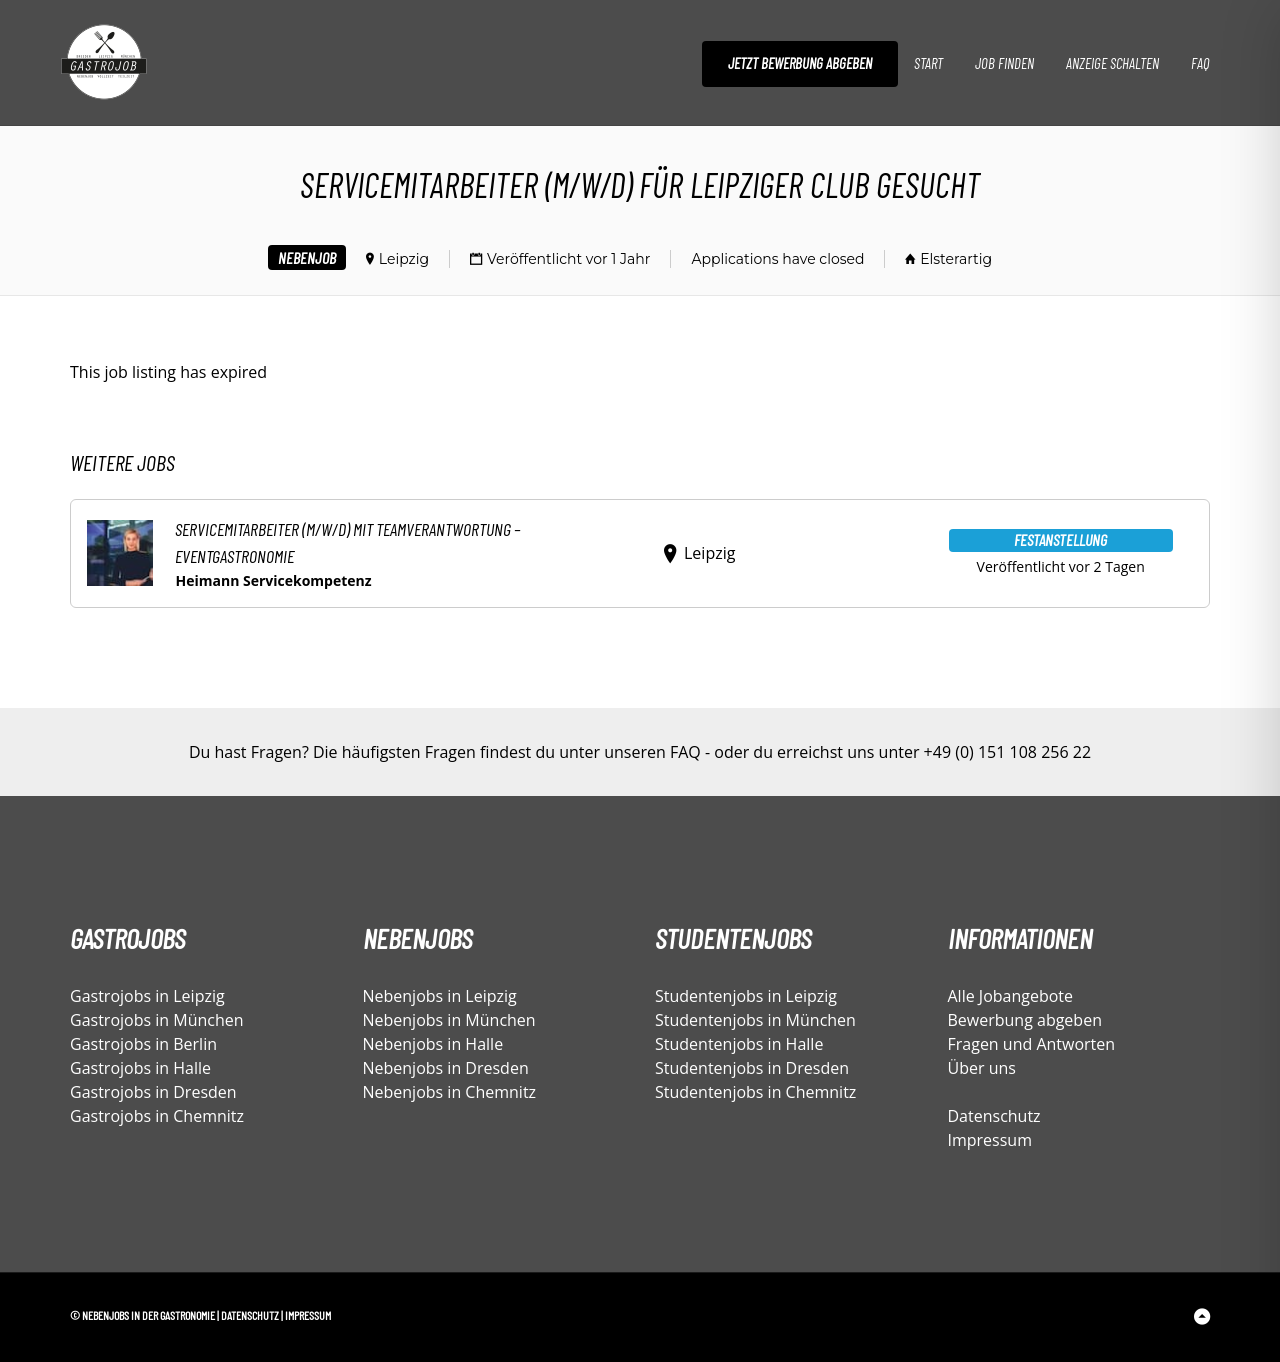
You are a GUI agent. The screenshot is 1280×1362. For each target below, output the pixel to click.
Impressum (990, 1140)
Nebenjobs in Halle (433, 1044)
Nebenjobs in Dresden (446, 1068)
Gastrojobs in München (157, 1020)
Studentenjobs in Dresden (752, 1068)
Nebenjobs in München (449, 1020)
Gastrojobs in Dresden (153, 1092)
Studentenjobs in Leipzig (746, 996)
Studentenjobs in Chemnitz (755, 1092)
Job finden (1004, 63)
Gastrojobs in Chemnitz (157, 1116)
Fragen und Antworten (1032, 1044)
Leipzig (404, 259)
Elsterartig (956, 259)
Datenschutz (994, 1116)
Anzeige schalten (1112, 63)
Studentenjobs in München (755, 1020)
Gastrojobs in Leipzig (147, 996)
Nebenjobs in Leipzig (440, 996)
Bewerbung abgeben (1025, 1020)
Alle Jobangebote (1011, 996)
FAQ (1200, 63)
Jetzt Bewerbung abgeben (800, 63)
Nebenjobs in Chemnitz (450, 1092)
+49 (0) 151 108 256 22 (1007, 752)
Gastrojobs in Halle (140, 1068)
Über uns (982, 1068)
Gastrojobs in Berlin (143, 1044)
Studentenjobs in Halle (739, 1044)
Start (928, 63)
